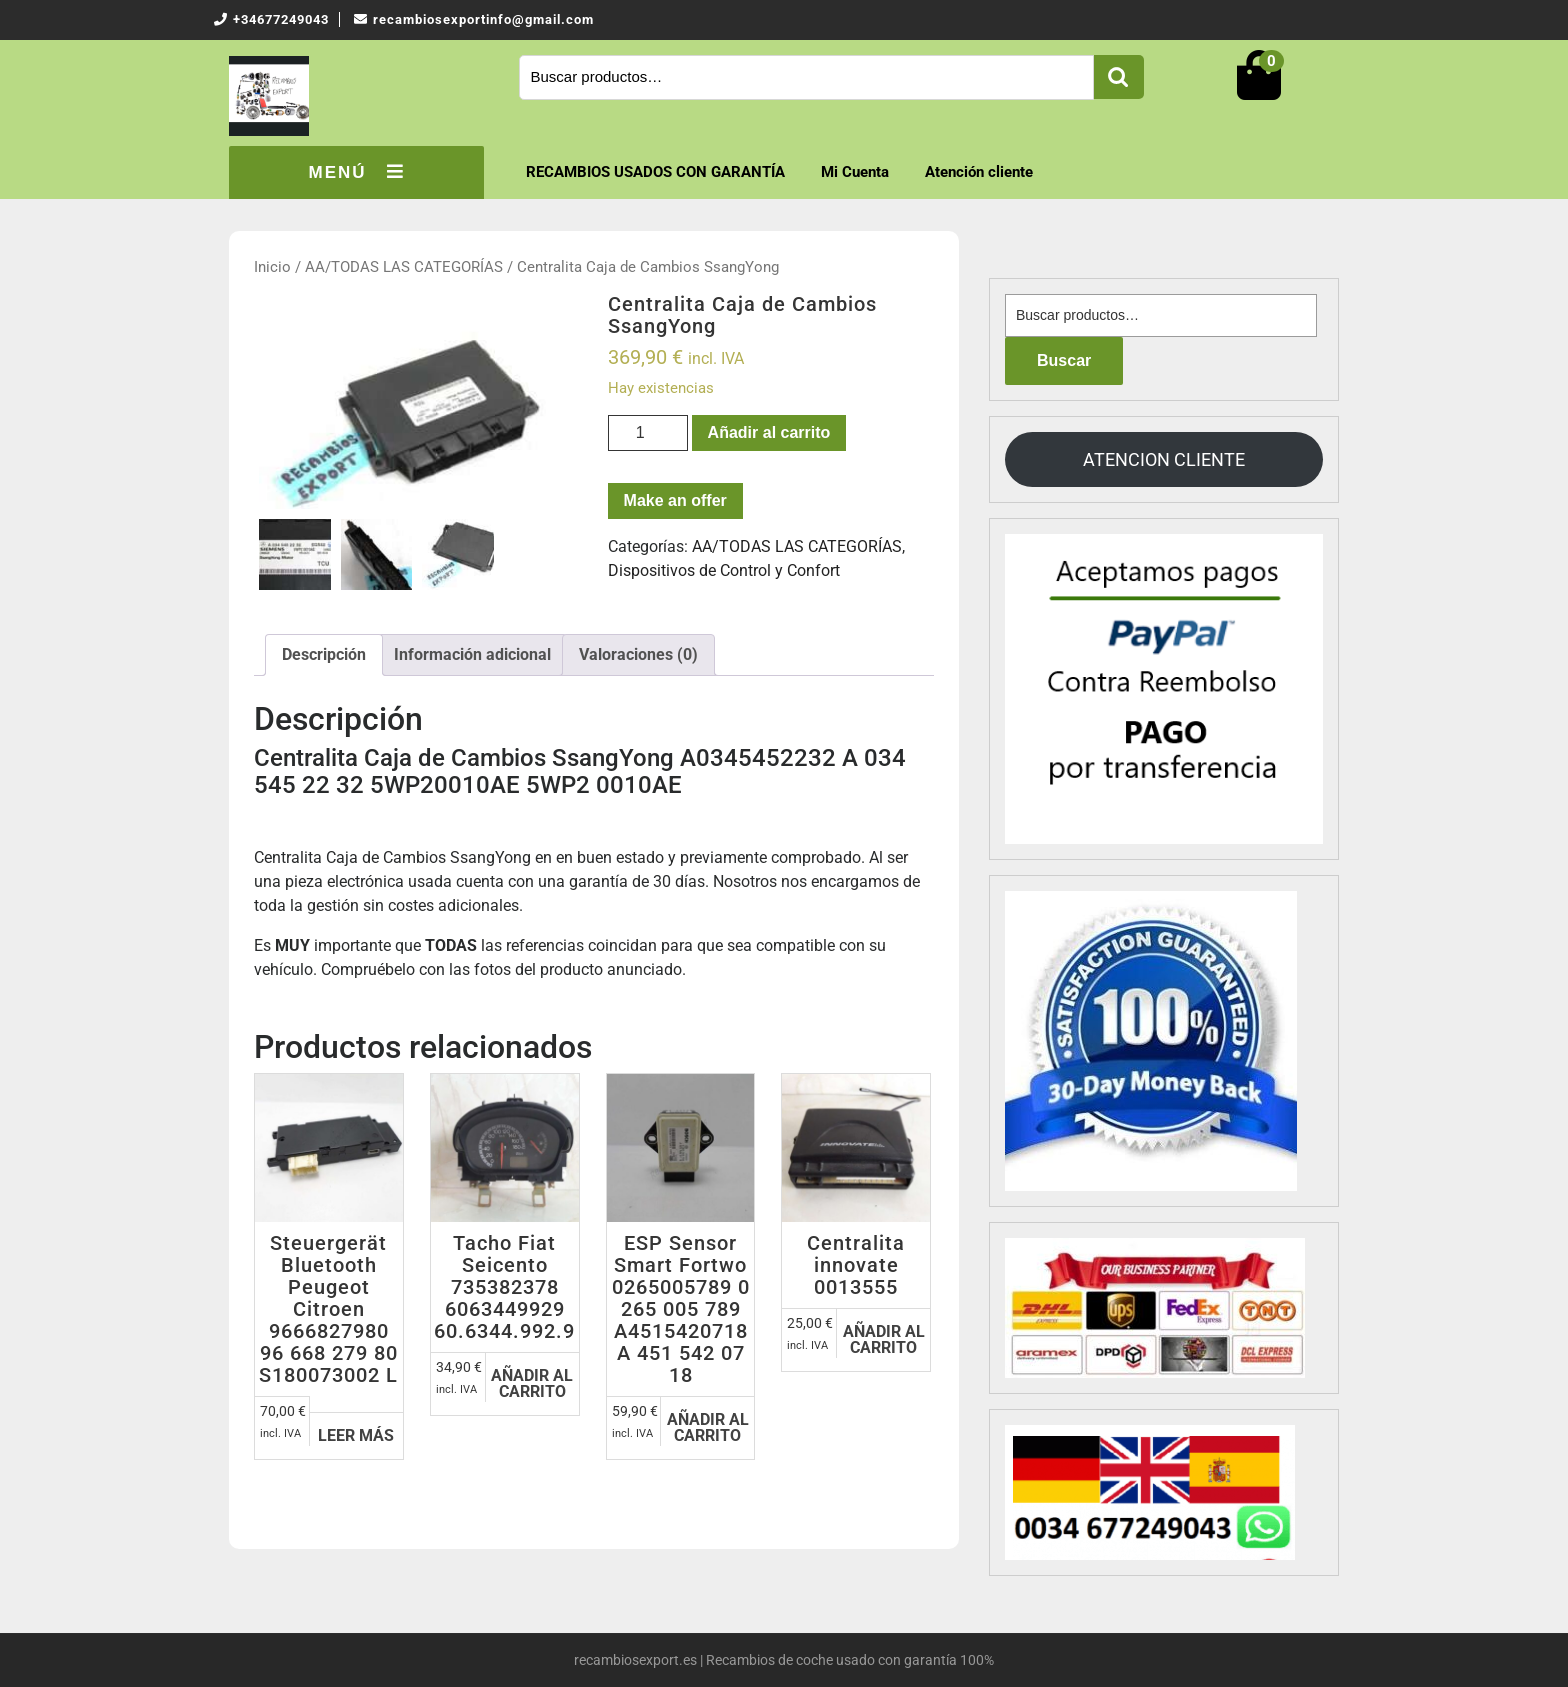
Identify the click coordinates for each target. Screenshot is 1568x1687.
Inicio (272, 267)
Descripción (324, 654)
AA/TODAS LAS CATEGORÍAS (404, 267)
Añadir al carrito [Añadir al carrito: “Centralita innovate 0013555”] (884, 1339)
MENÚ (356, 172)
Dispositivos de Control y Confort (724, 570)
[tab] (324, 655)
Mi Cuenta (855, 172)
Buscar (1119, 77)
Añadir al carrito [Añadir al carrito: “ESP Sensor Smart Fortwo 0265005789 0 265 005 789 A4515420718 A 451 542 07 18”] (708, 1427)
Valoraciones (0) (638, 654)
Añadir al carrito (769, 432)
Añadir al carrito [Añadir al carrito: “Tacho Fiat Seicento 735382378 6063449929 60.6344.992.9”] (532, 1383)
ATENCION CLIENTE (1164, 459)
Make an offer (675, 500)
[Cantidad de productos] (648, 433)
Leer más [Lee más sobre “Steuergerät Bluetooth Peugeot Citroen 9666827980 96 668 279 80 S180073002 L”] (356, 1435)
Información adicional (472, 654)
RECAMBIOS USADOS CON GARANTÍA (655, 172)
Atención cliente (979, 172)
